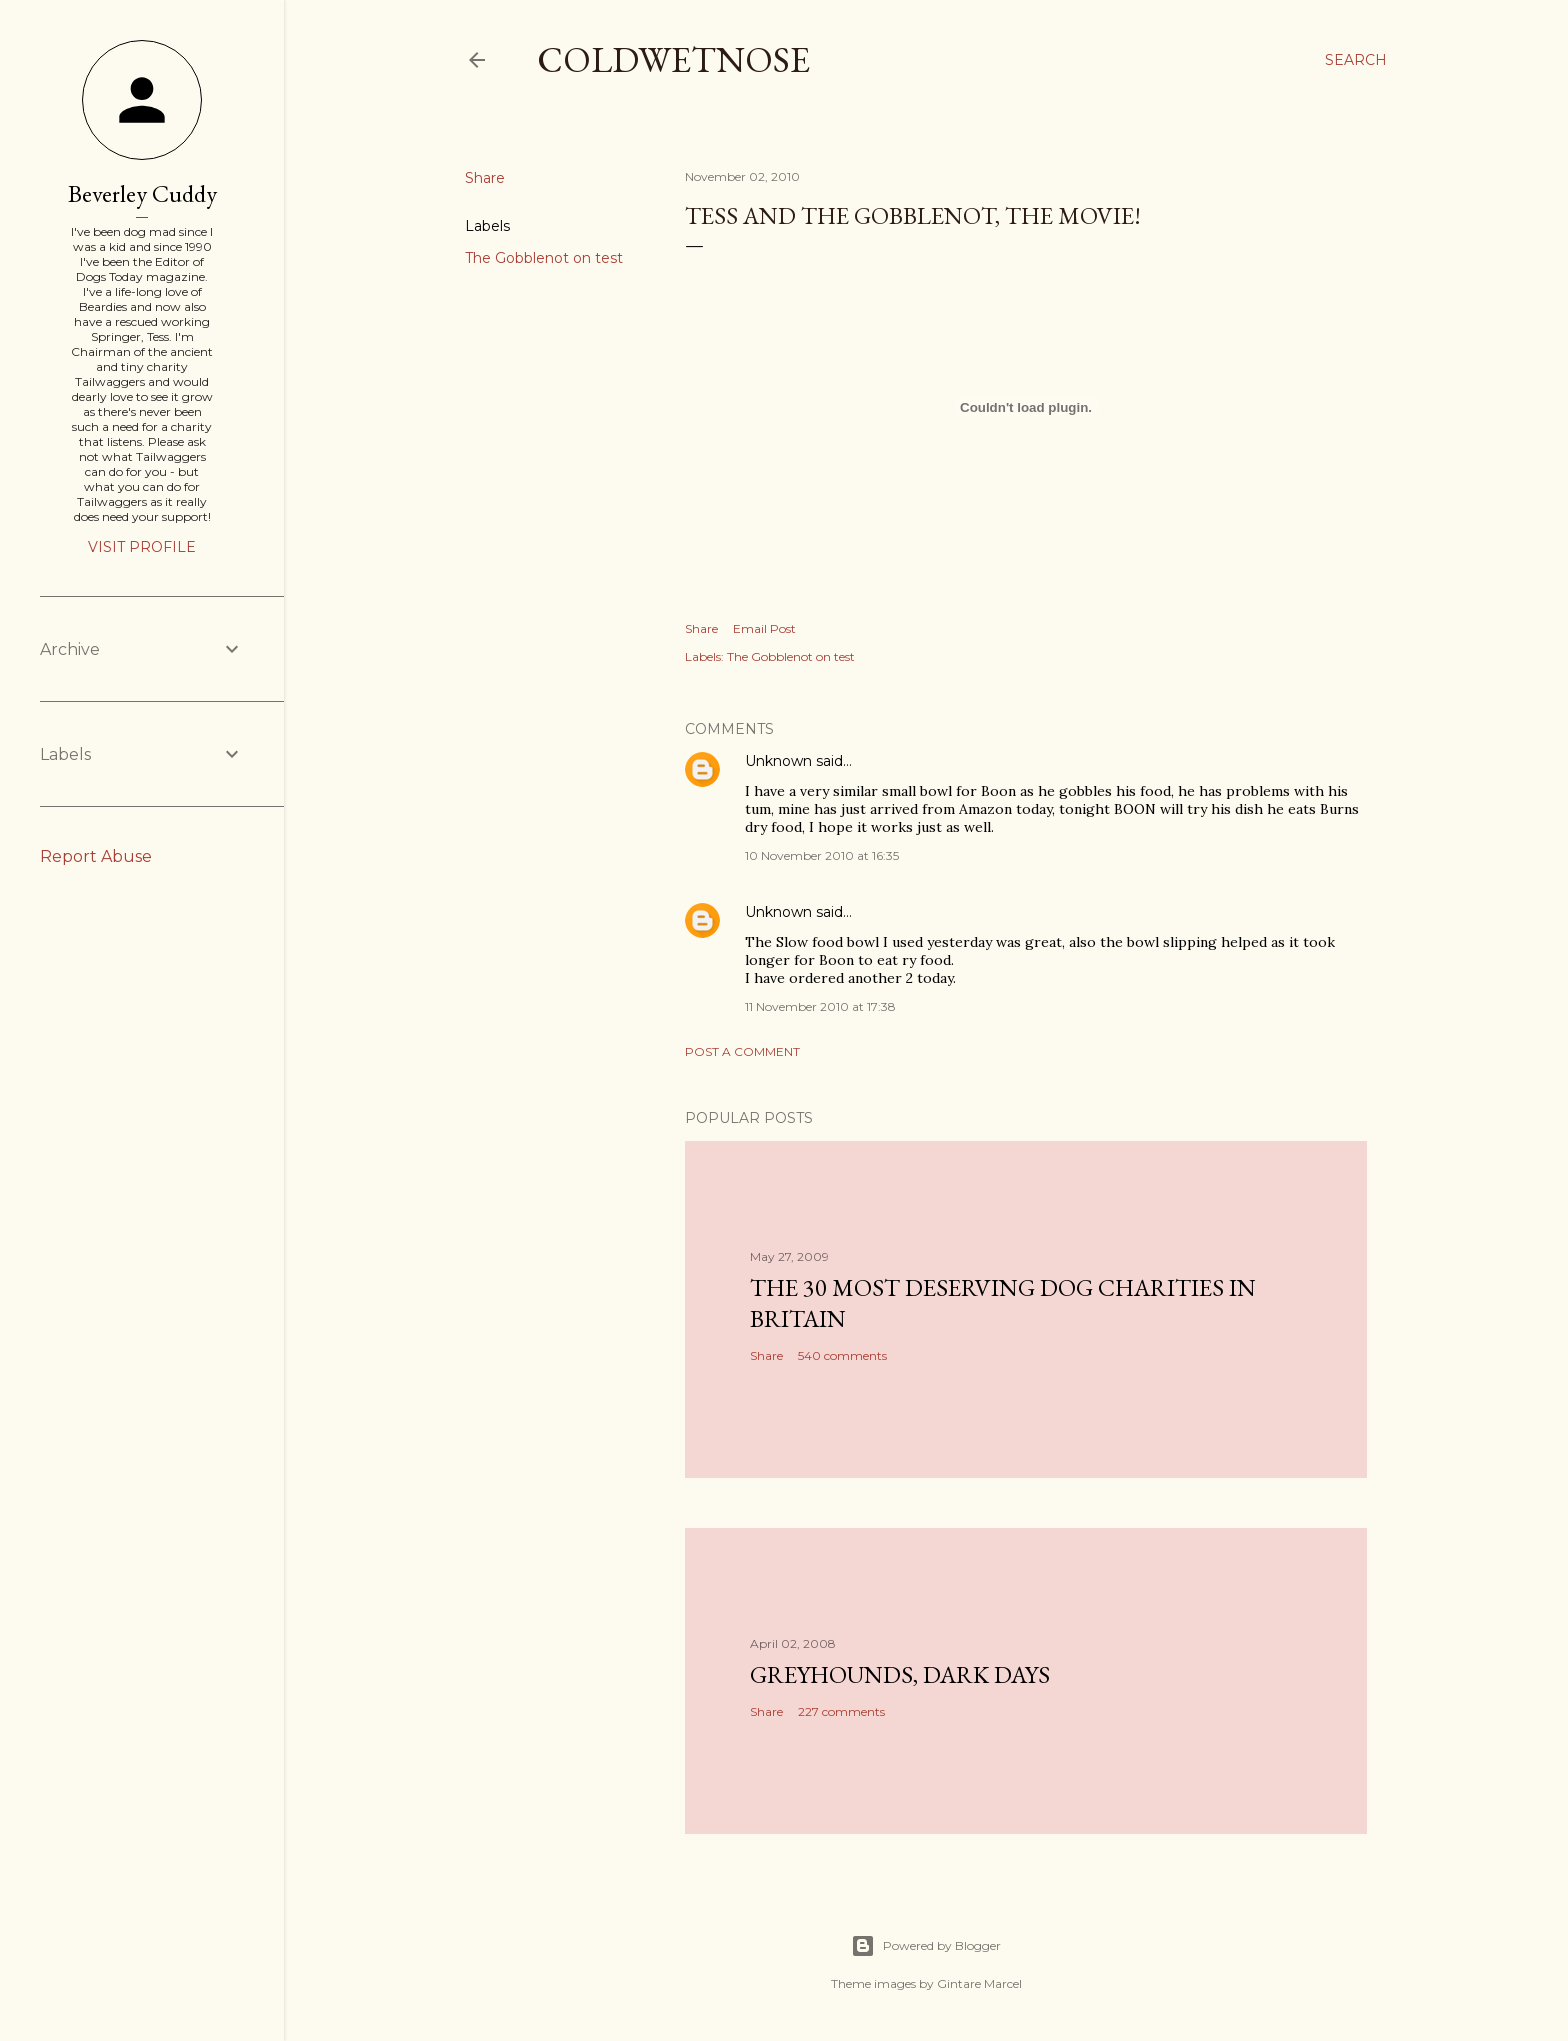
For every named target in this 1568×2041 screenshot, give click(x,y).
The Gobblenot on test (544, 258)
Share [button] (485, 178)
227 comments (841, 1711)
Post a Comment (742, 1051)
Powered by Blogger (926, 1946)
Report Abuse (96, 856)
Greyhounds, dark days (900, 1674)
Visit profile (142, 547)
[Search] (1356, 60)
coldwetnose (673, 59)
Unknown (778, 761)
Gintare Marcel (979, 1983)
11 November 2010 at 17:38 (820, 1006)
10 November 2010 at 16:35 (822, 855)
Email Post (764, 628)
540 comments (842, 1355)
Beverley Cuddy (142, 193)
